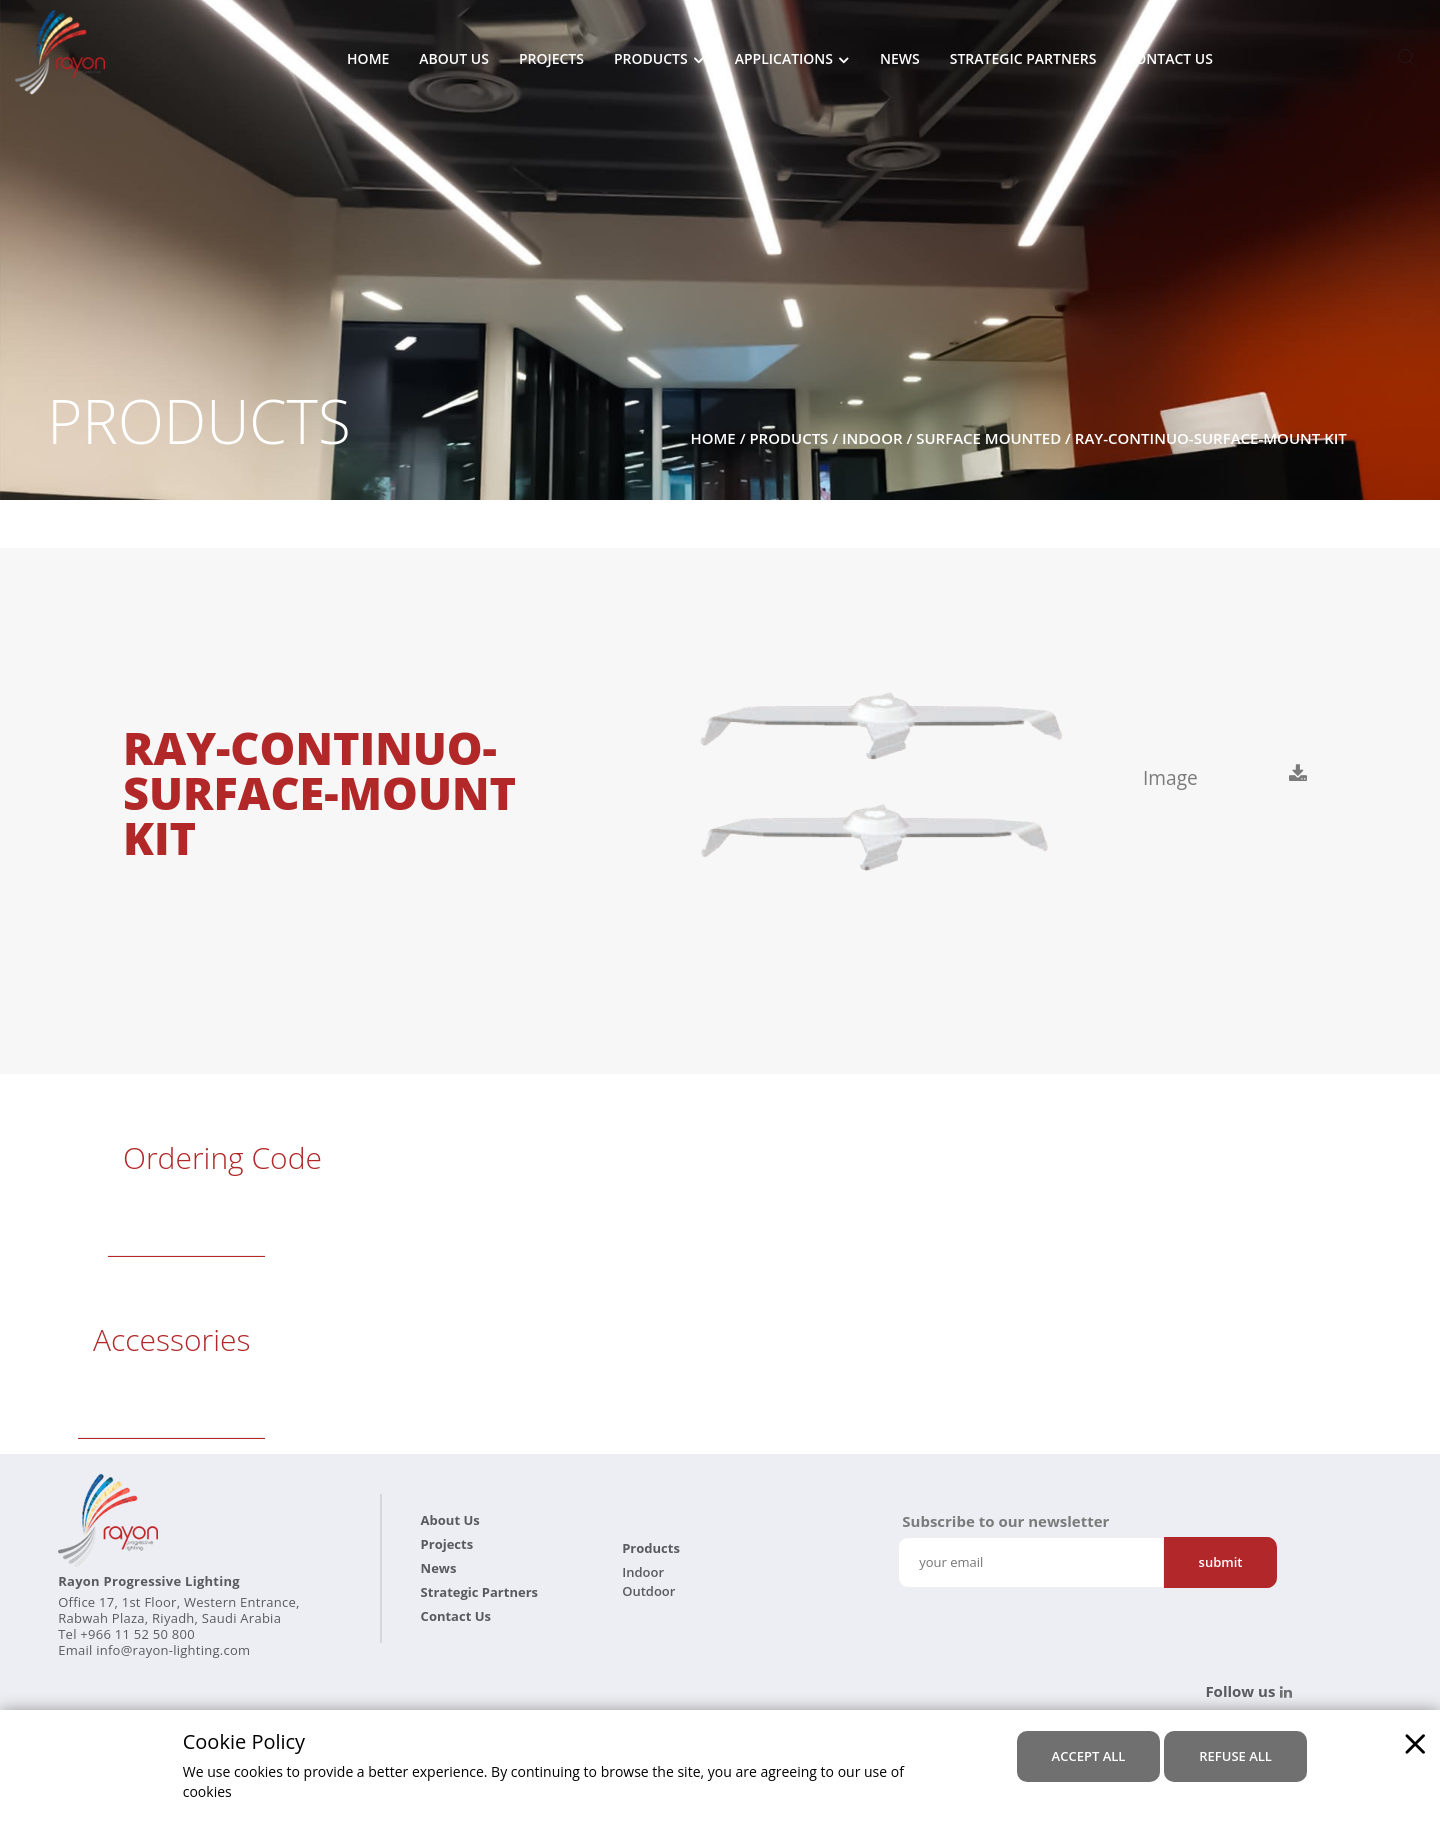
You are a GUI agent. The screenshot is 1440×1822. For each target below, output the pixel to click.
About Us (454, 60)
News (900, 60)
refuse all (1235, 1755)
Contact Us (1169, 60)
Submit (1221, 1562)
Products (651, 60)
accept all (1089, 1755)
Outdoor (648, 1591)
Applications (784, 60)
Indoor (872, 438)
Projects (551, 60)
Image (1174, 778)
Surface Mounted (988, 438)
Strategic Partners (1023, 60)
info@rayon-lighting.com (173, 1650)
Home (368, 60)
